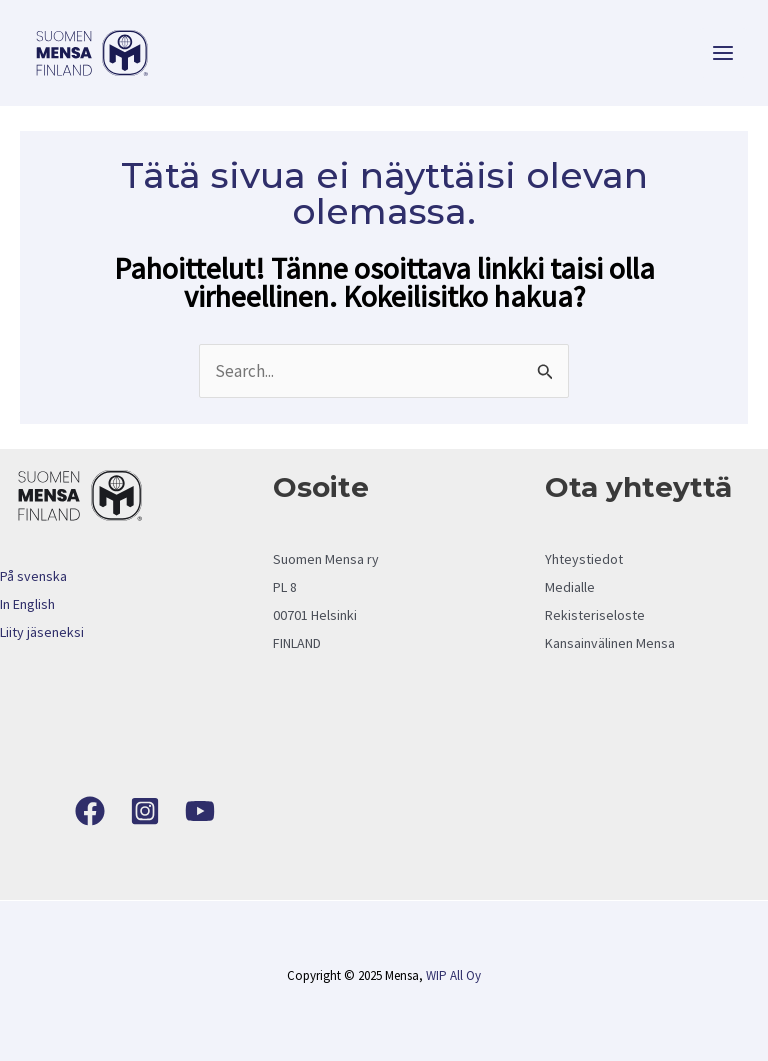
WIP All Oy (453, 975)
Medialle (570, 587)
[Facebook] (90, 811)
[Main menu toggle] (724, 53)
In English (27, 604)
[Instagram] (145, 811)
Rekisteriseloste (595, 615)
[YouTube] (200, 811)
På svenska (33, 576)
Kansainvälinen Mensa (610, 643)
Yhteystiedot (584, 559)
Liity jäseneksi (42, 632)
